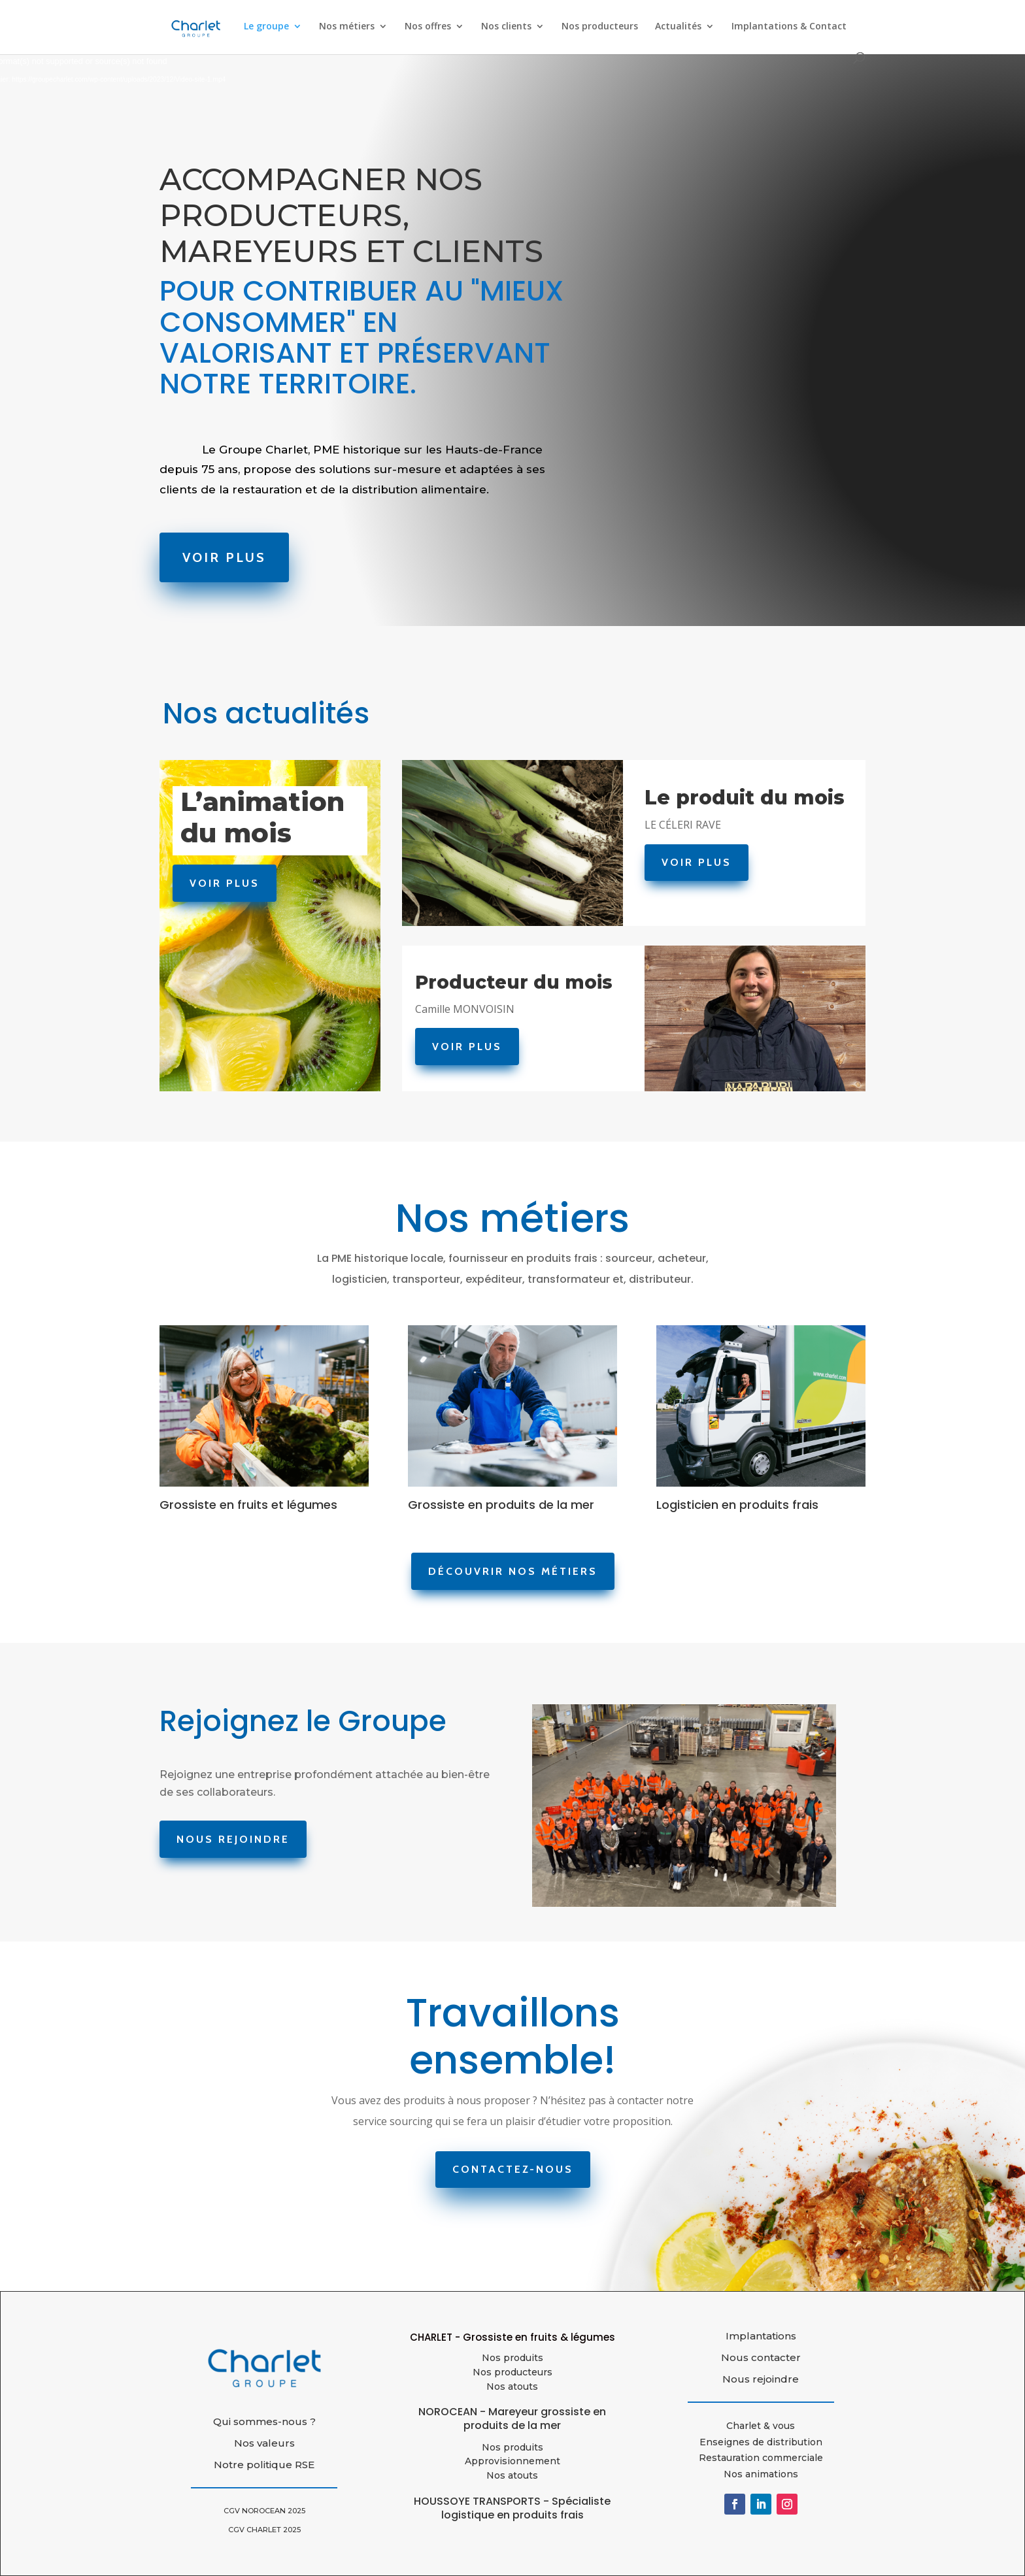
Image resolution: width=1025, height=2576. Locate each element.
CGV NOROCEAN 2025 (264, 2510)
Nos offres (428, 27)
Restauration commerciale (761, 2458)
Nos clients (506, 27)
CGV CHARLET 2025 (264, 2529)
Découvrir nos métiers (512, 1571)
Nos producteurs (600, 27)
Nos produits (512, 2358)
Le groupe (266, 27)
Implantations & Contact (789, 27)
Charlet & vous (760, 2426)
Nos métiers (347, 27)
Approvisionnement (512, 2461)
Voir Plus (227, 557)
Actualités (678, 27)
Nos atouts (512, 2475)
